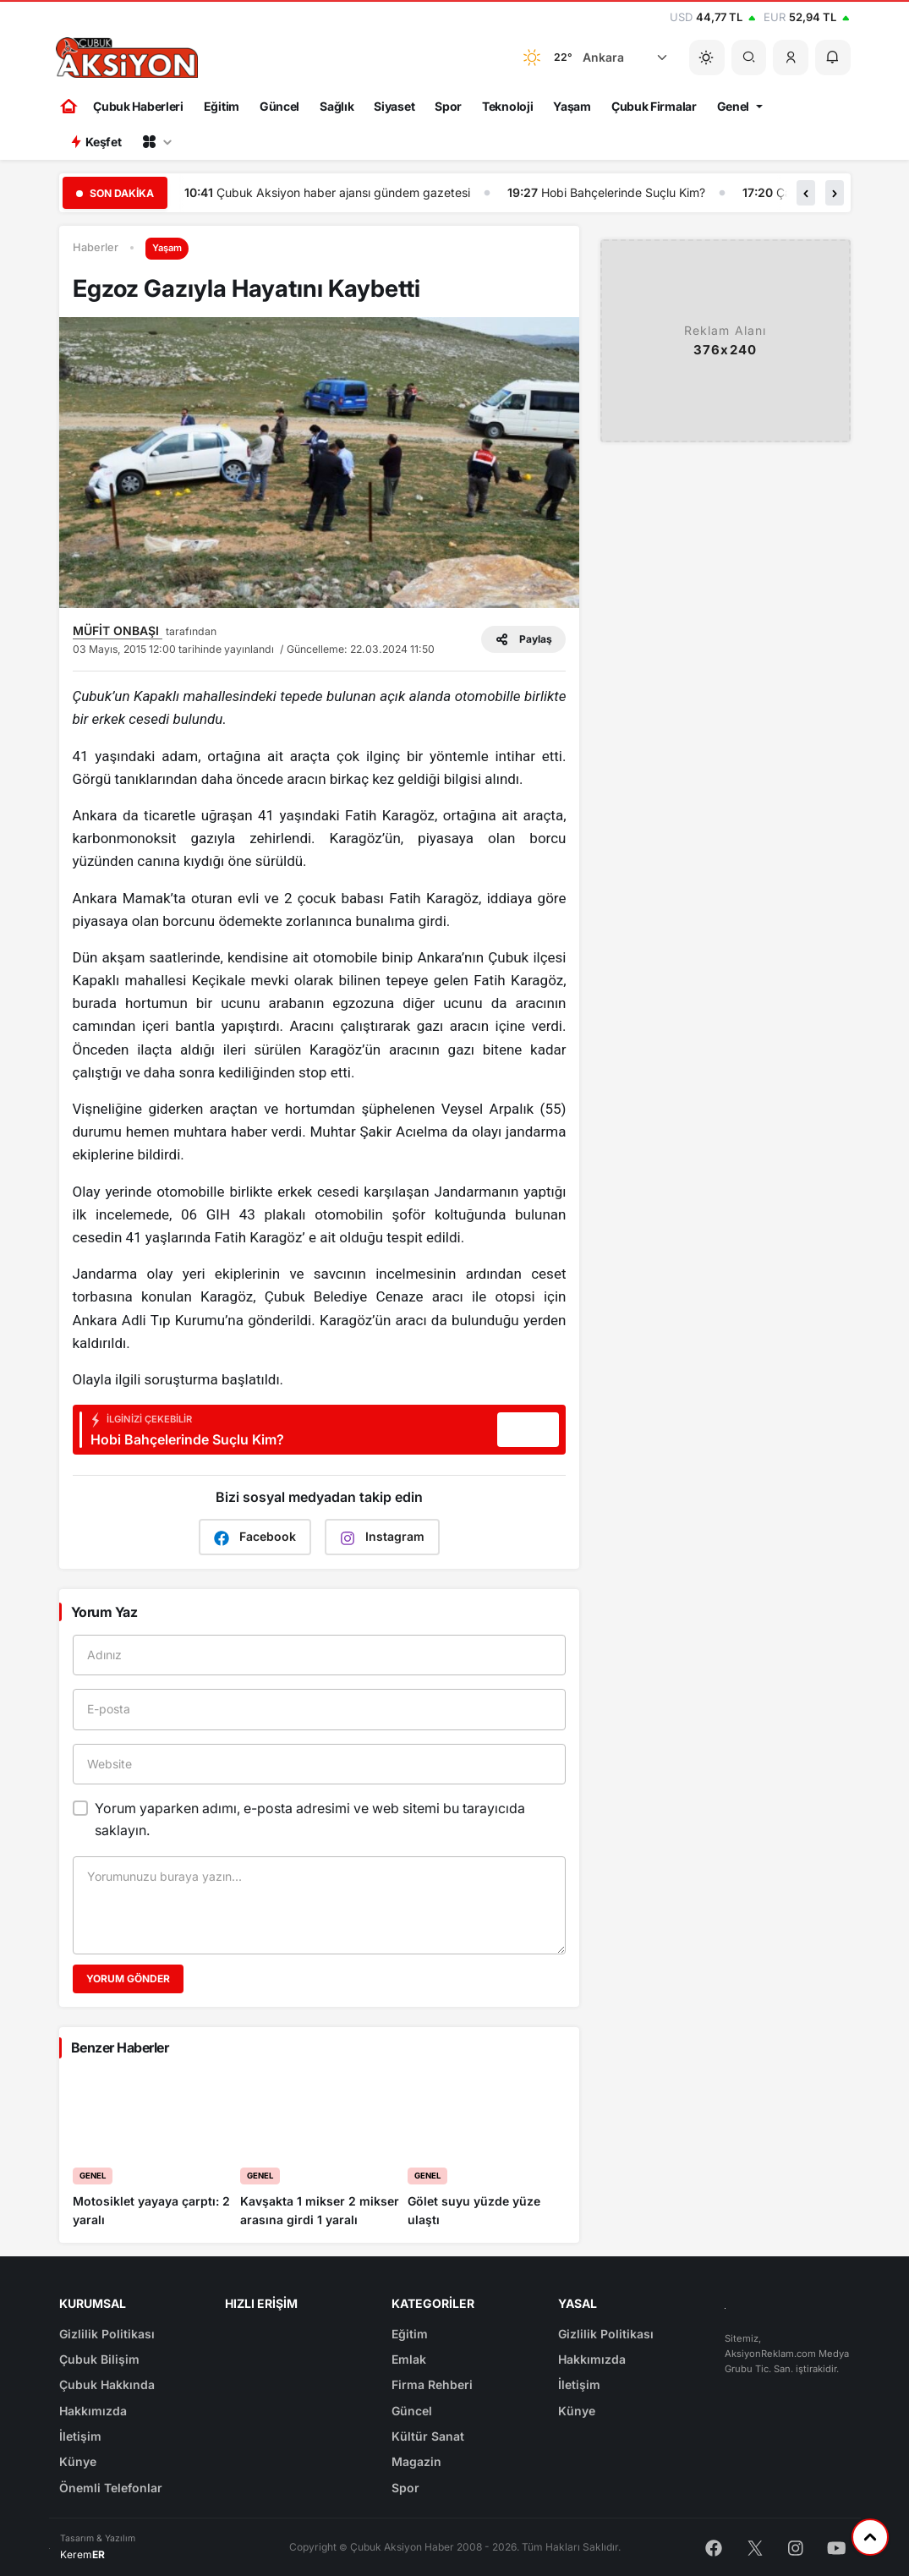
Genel (733, 106)
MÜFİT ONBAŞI (117, 630)
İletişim (80, 2436)
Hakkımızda (93, 2410)
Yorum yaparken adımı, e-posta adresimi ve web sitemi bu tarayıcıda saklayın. (310, 1819)
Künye (77, 2461)
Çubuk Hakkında (107, 2384)
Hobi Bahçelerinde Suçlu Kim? (623, 192)
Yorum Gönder (128, 1978)
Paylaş (523, 639)
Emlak (409, 2359)
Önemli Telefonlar (110, 2487)
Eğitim (221, 106)
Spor (448, 106)
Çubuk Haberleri (138, 106)
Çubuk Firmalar (654, 106)
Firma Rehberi (432, 2384)
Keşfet (95, 142)
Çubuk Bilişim (99, 2359)
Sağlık (336, 106)
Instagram (382, 1537)
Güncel (279, 106)
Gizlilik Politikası (107, 2334)
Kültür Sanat (428, 2436)
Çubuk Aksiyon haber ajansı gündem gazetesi (343, 192)
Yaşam (572, 106)
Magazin (416, 2461)
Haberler (95, 247)
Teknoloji (507, 106)
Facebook (255, 1537)
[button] (790, 57)
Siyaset (394, 106)
